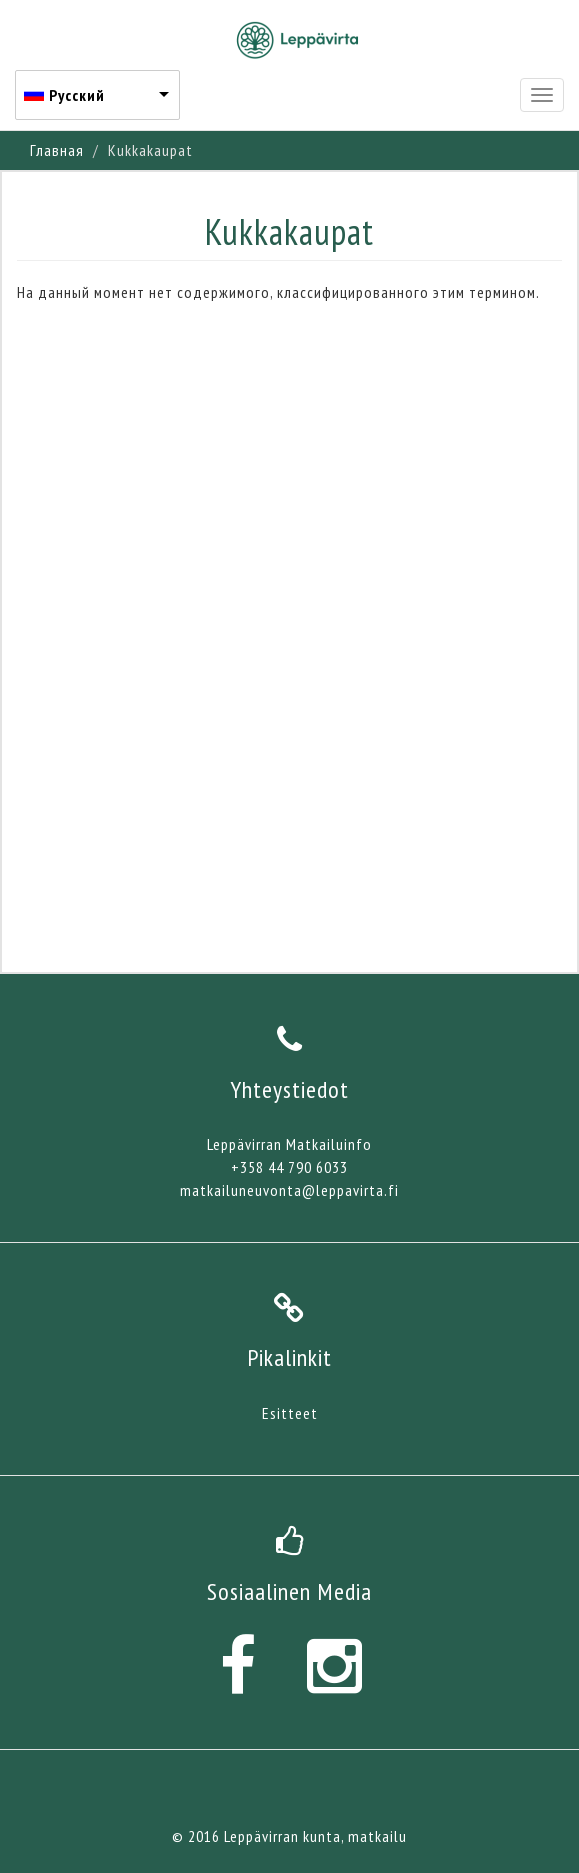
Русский (77, 95)
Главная (57, 150)
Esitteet (290, 1413)
